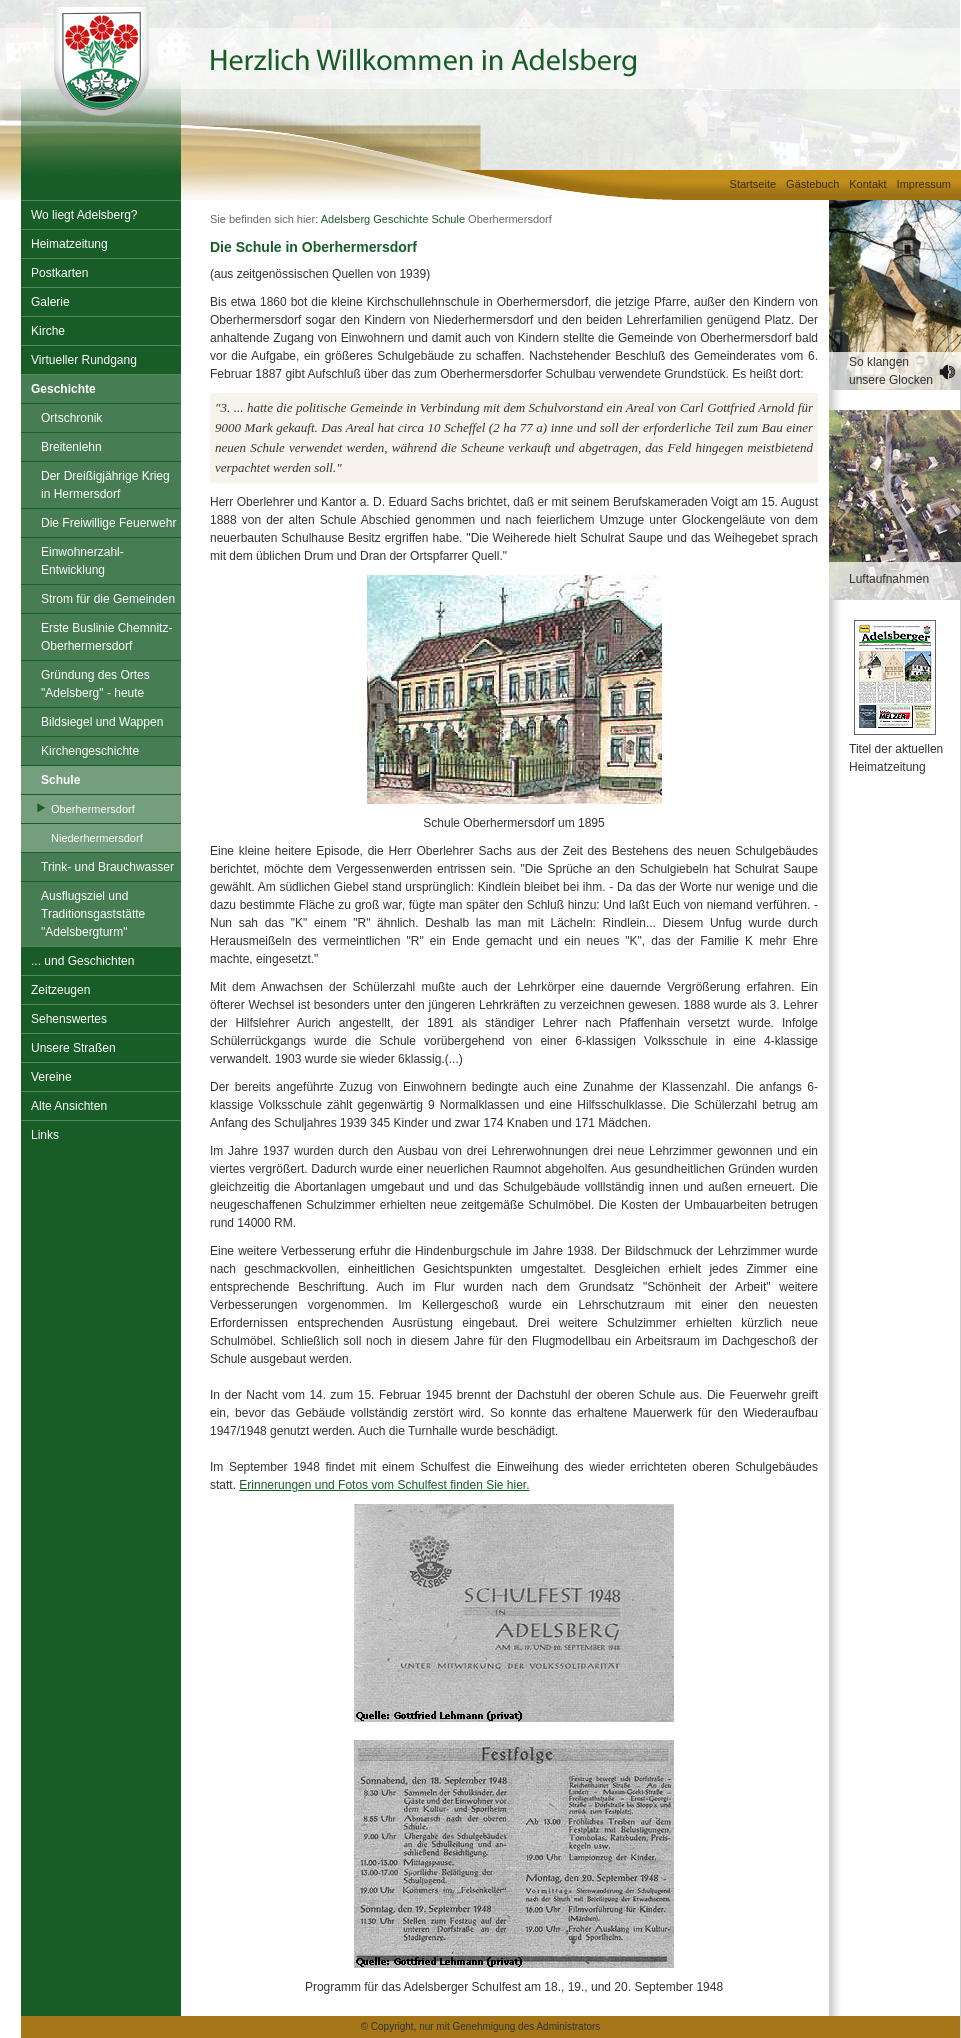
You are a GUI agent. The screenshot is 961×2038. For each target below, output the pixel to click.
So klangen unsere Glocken (891, 371)
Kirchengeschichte (90, 751)
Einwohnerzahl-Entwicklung (82, 561)
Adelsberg (346, 219)
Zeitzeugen (60, 990)
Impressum (924, 184)
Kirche (48, 331)
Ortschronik (71, 418)
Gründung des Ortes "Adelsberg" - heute (95, 684)
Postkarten (59, 273)
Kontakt (867, 184)
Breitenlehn (71, 447)
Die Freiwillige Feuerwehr (108, 523)
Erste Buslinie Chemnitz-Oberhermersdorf (106, 637)
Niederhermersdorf (97, 838)
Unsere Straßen (73, 1048)
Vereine (51, 1077)
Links (45, 1135)
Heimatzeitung (69, 244)
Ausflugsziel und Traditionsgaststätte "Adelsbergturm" (93, 914)
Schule (60, 780)
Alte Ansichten (69, 1106)
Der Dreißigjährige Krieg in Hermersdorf (105, 485)
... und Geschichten (82, 961)
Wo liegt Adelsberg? (84, 215)
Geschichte (63, 389)
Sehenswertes (69, 1019)
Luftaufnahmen (889, 579)
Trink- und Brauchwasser (107, 867)
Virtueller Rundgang (84, 360)
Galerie (50, 302)
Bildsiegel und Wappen (102, 722)
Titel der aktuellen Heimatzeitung (896, 758)
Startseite (753, 184)
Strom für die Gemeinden (108, 599)
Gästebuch (812, 184)
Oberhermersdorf (93, 809)
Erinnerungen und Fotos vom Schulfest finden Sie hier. (384, 1485)
